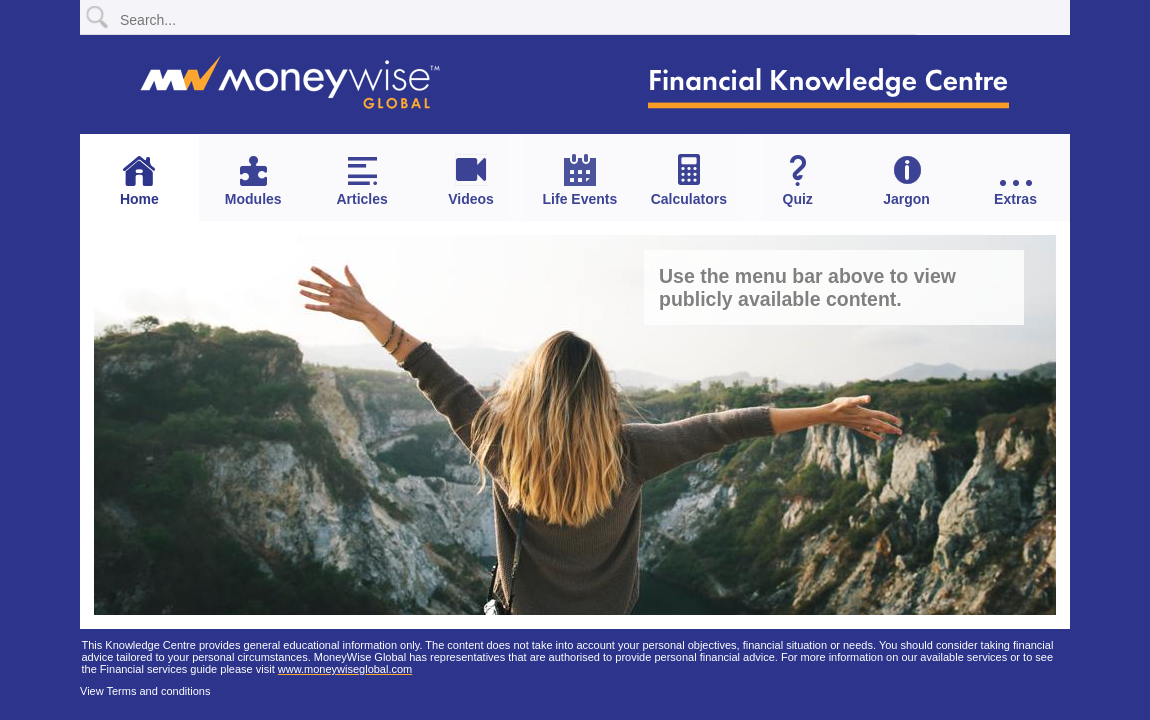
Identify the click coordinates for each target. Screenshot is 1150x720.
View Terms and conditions (145, 691)
